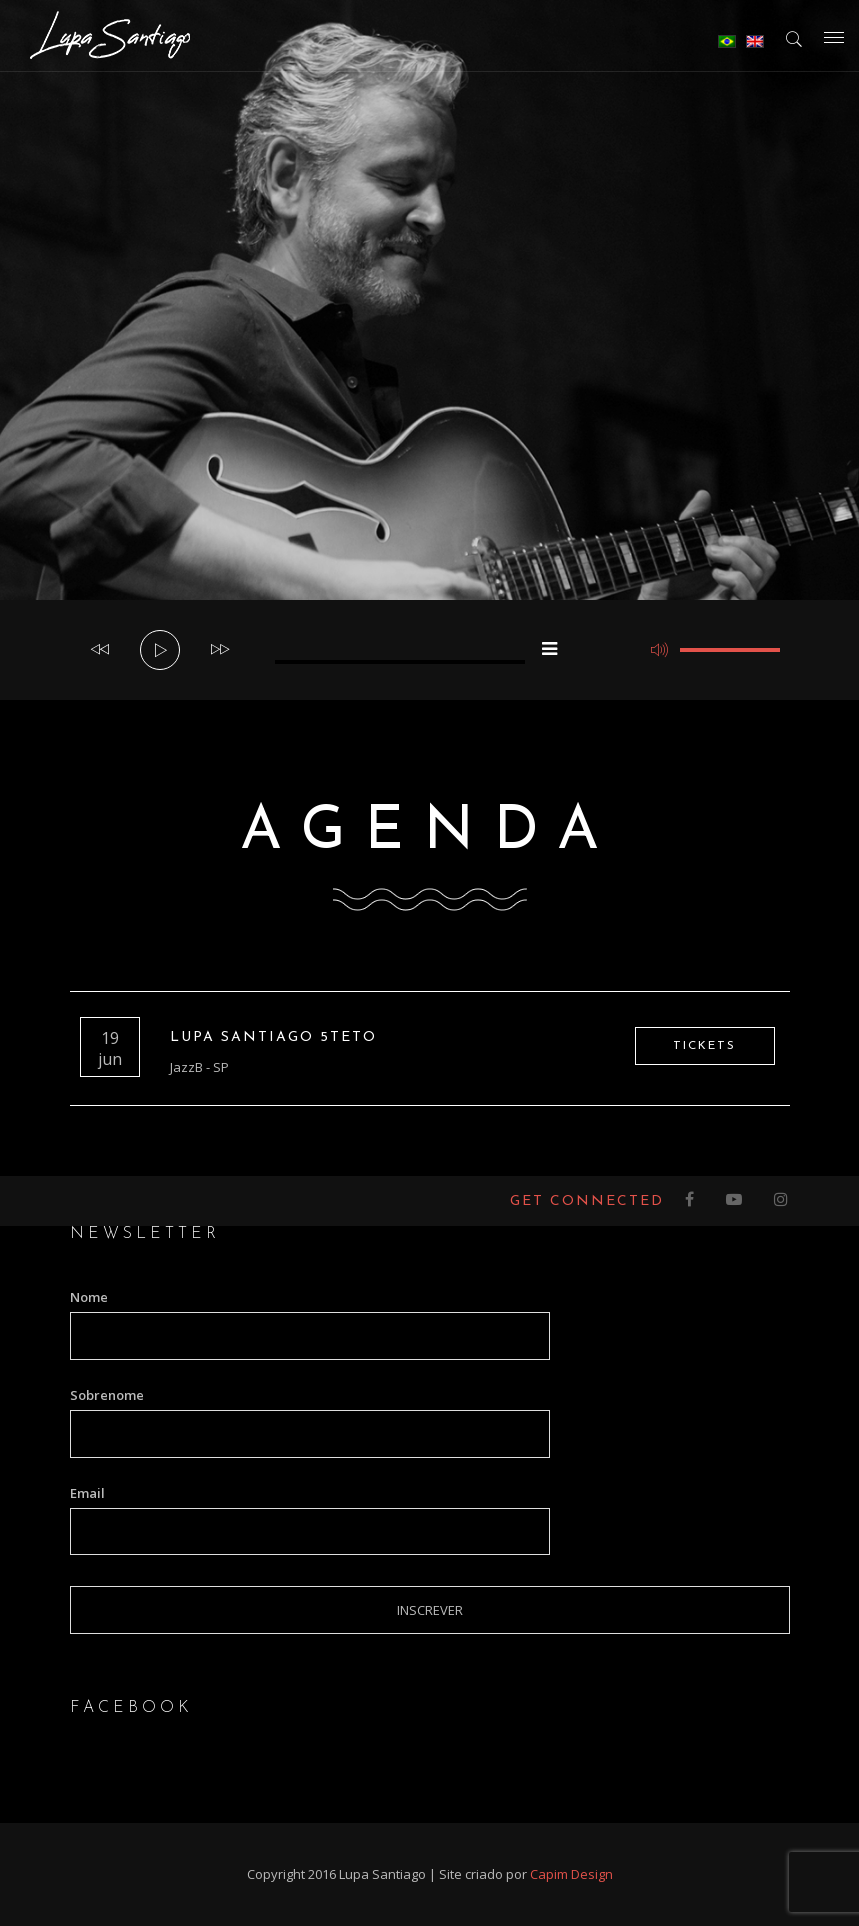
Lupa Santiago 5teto (273, 1037)
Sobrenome (107, 1395)
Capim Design (571, 1874)
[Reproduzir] (161, 651)
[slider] (400, 662)
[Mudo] (660, 650)
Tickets (704, 1046)
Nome (89, 1297)
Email (87, 1493)
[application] (430, 650)
